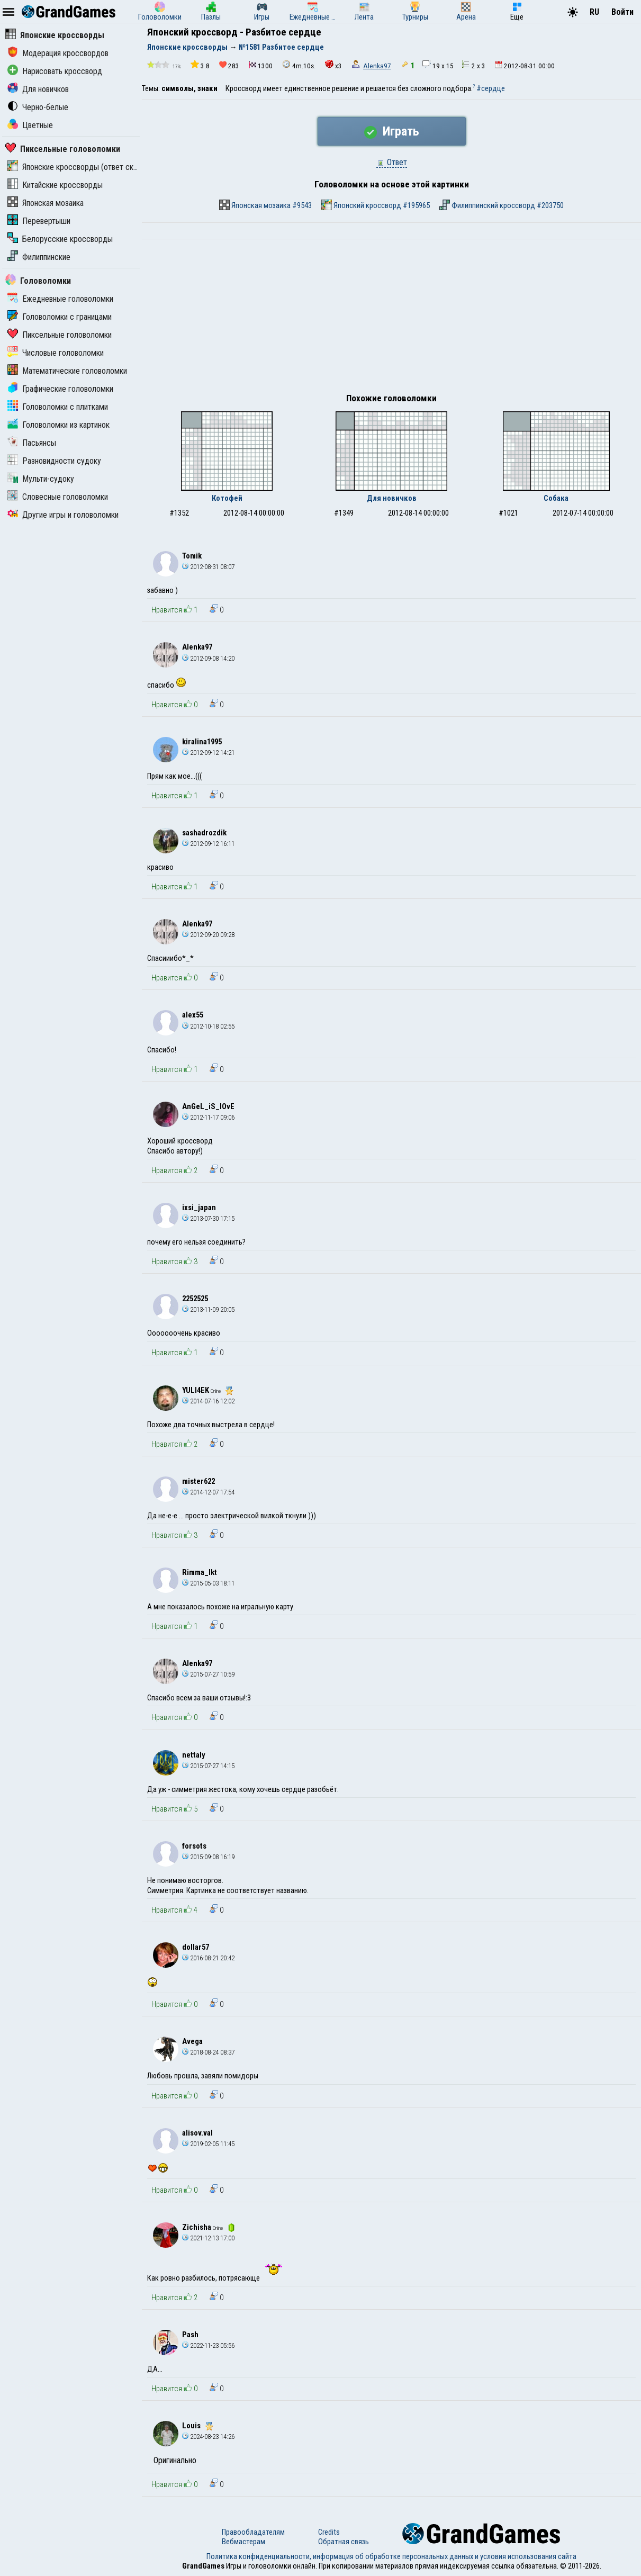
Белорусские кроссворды (60, 239)
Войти (622, 12)
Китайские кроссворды (55, 185)
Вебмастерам (243, 2541)
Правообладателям (253, 2532)
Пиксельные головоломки (62, 149)
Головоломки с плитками (57, 407)
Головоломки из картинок (58, 425)
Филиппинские (38, 257)
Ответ (391, 162)
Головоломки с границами (59, 317)
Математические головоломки (67, 371)
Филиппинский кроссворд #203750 (501, 205)
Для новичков (38, 89)
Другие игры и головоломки (63, 515)
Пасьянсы (31, 443)
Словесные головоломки (57, 497)
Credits (329, 2532)
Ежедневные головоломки (60, 299)
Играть (391, 131)
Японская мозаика (45, 203)
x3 (333, 65)
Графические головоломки (60, 389)
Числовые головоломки (55, 353)
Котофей (227, 498)
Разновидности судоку (54, 461)
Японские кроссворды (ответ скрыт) (78, 167)
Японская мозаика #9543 (265, 205)
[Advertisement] (391, 319)
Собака (556, 498)
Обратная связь (343, 2541)
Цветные (30, 125)
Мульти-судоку (40, 479)
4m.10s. (298, 65)
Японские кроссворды (54, 35)
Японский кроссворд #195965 (375, 205)
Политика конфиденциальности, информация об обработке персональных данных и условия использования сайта (391, 2556)
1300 (261, 65)
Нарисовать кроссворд (54, 71)
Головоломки (38, 281)
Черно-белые (37, 107)
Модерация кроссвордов (58, 53)
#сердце (490, 88)
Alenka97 (377, 66)
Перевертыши (38, 221)
